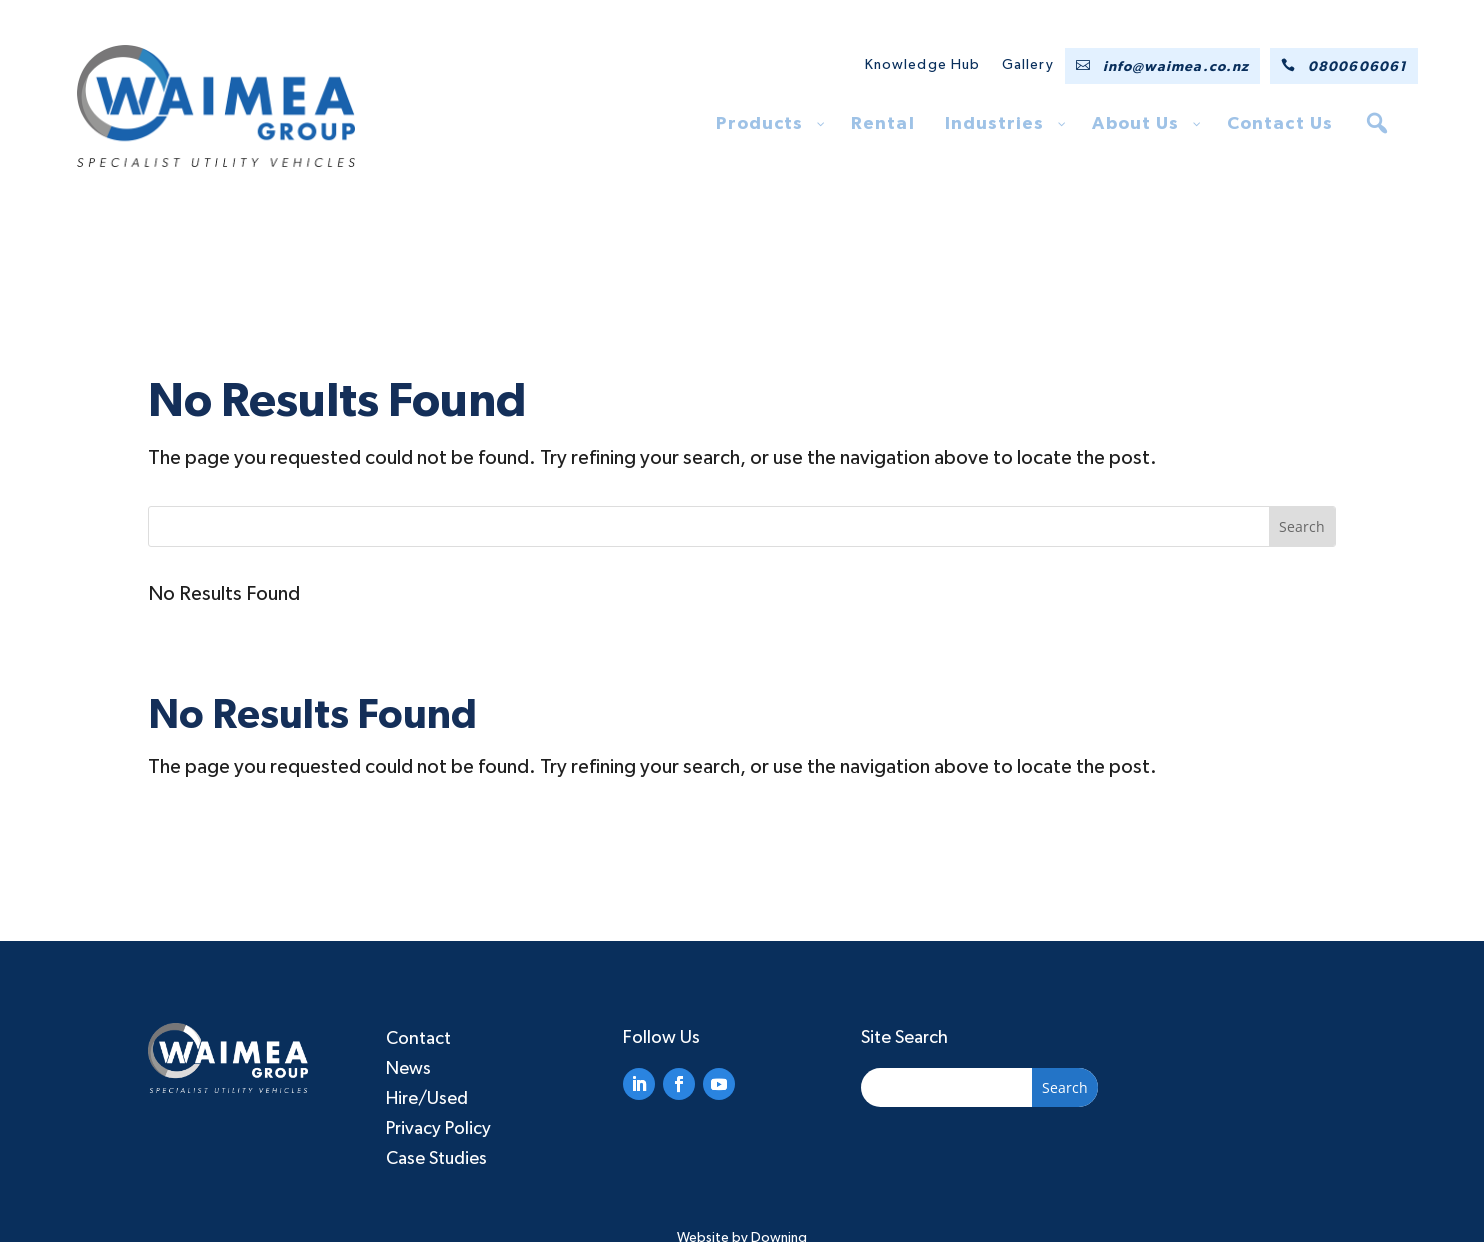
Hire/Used (427, 1099)
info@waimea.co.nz (1176, 67)
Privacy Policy (438, 1129)
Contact (418, 1039)
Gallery (1028, 65)
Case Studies (436, 1159)
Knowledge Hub (922, 65)
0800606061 (1357, 67)
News (408, 1069)
